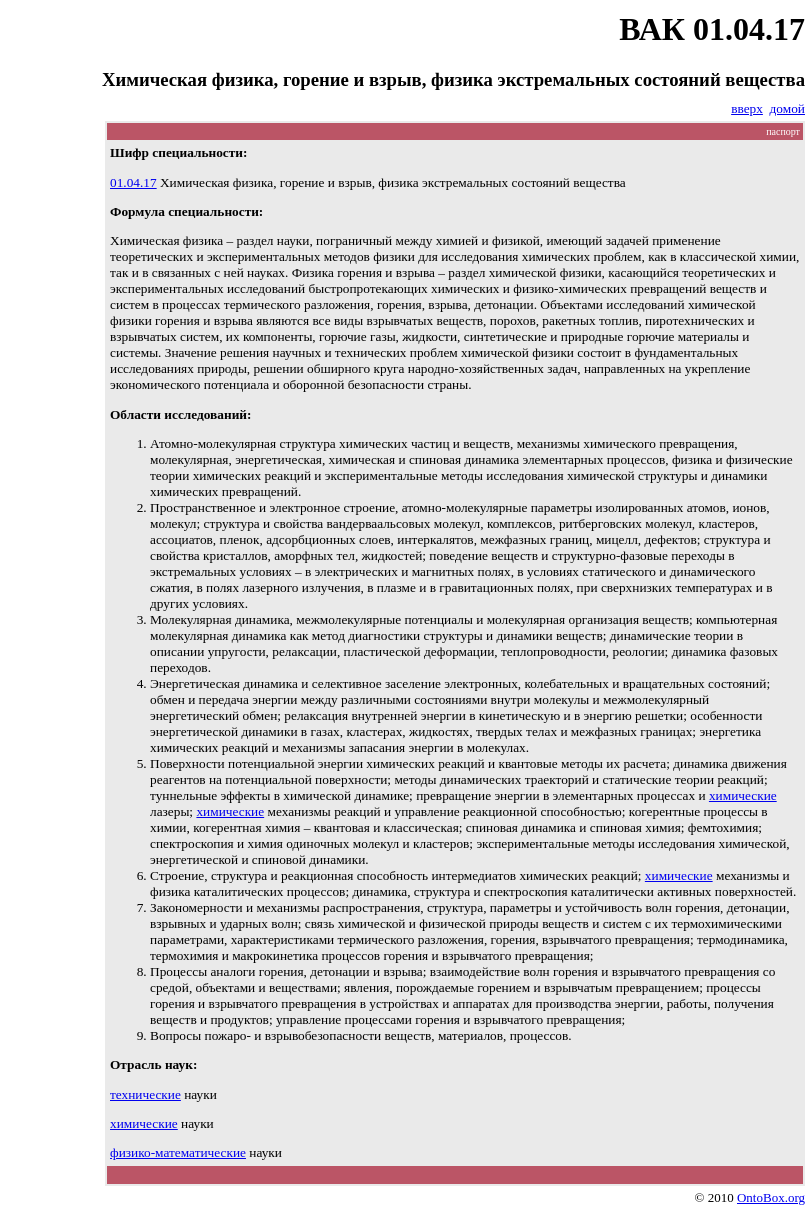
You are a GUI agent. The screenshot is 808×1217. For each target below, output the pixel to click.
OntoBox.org (771, 1197)
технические (145, 1094)
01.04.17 (133, 182)
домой (787, 108)
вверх (747, 108)
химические (743, 795)
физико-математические (178, 1152)
